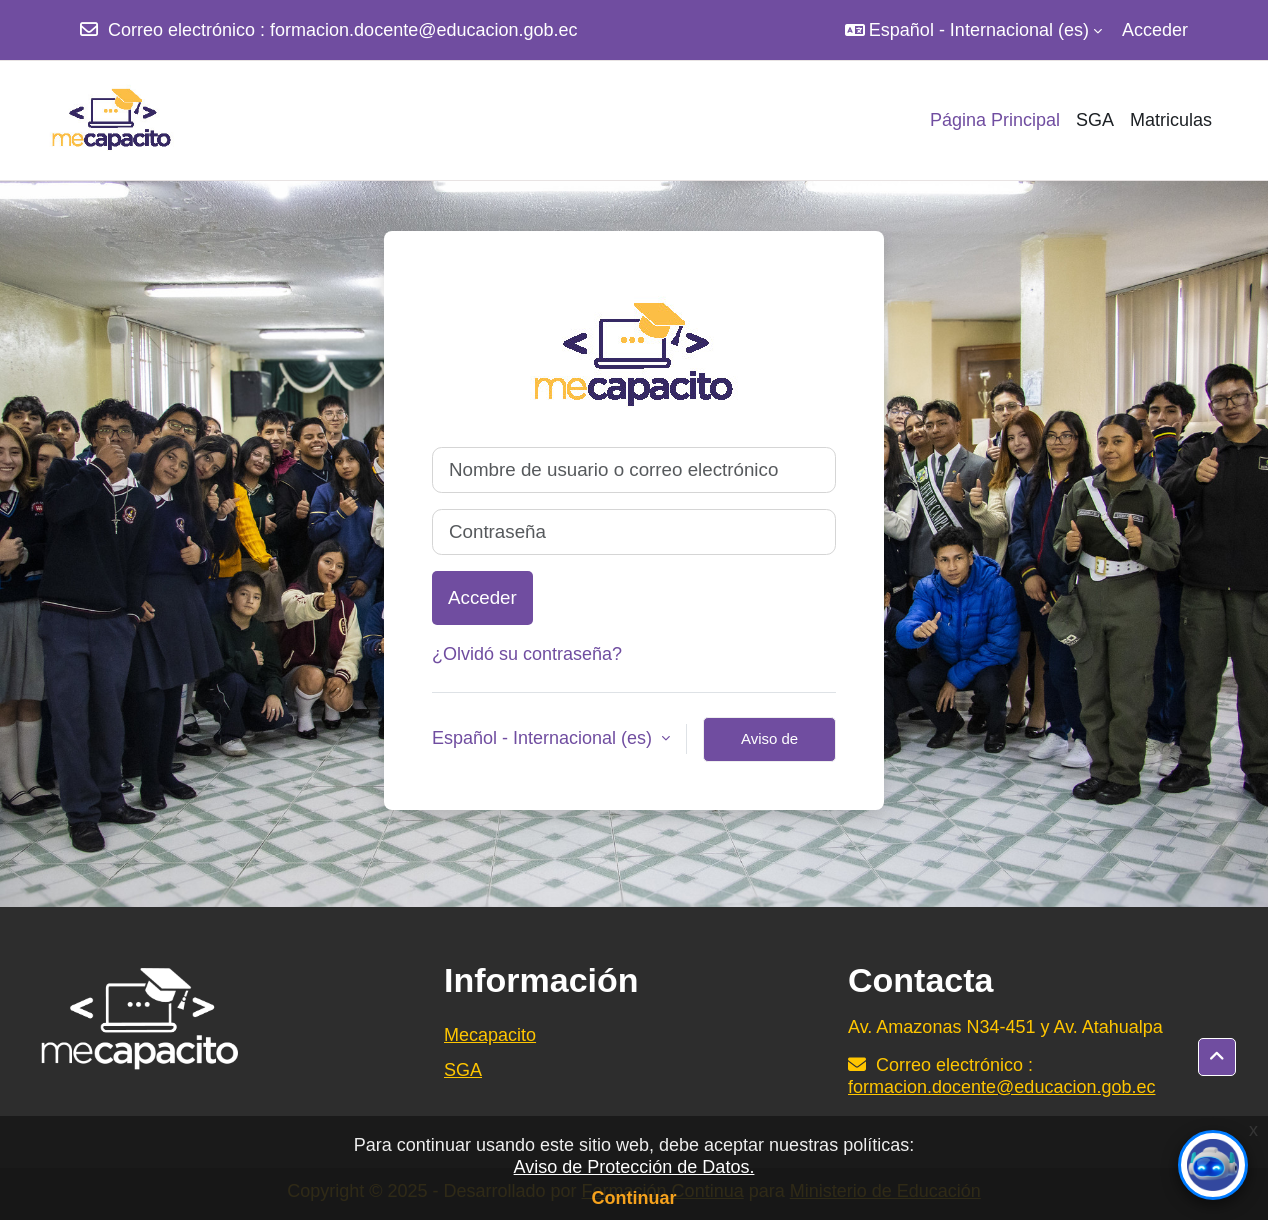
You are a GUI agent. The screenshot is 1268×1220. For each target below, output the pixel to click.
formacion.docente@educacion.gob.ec (423, 30)
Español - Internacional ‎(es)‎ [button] (544, 738)
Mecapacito (490, 1035)
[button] (973, 30)
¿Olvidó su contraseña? (527, 654)
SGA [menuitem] (1095, 120)
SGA (463, 1070)
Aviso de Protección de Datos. (634, 1167)
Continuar (634, 1198)
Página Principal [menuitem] (995, 120)
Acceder (1155, 30)
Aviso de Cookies (769, 746)
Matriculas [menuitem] (1171, 120)
